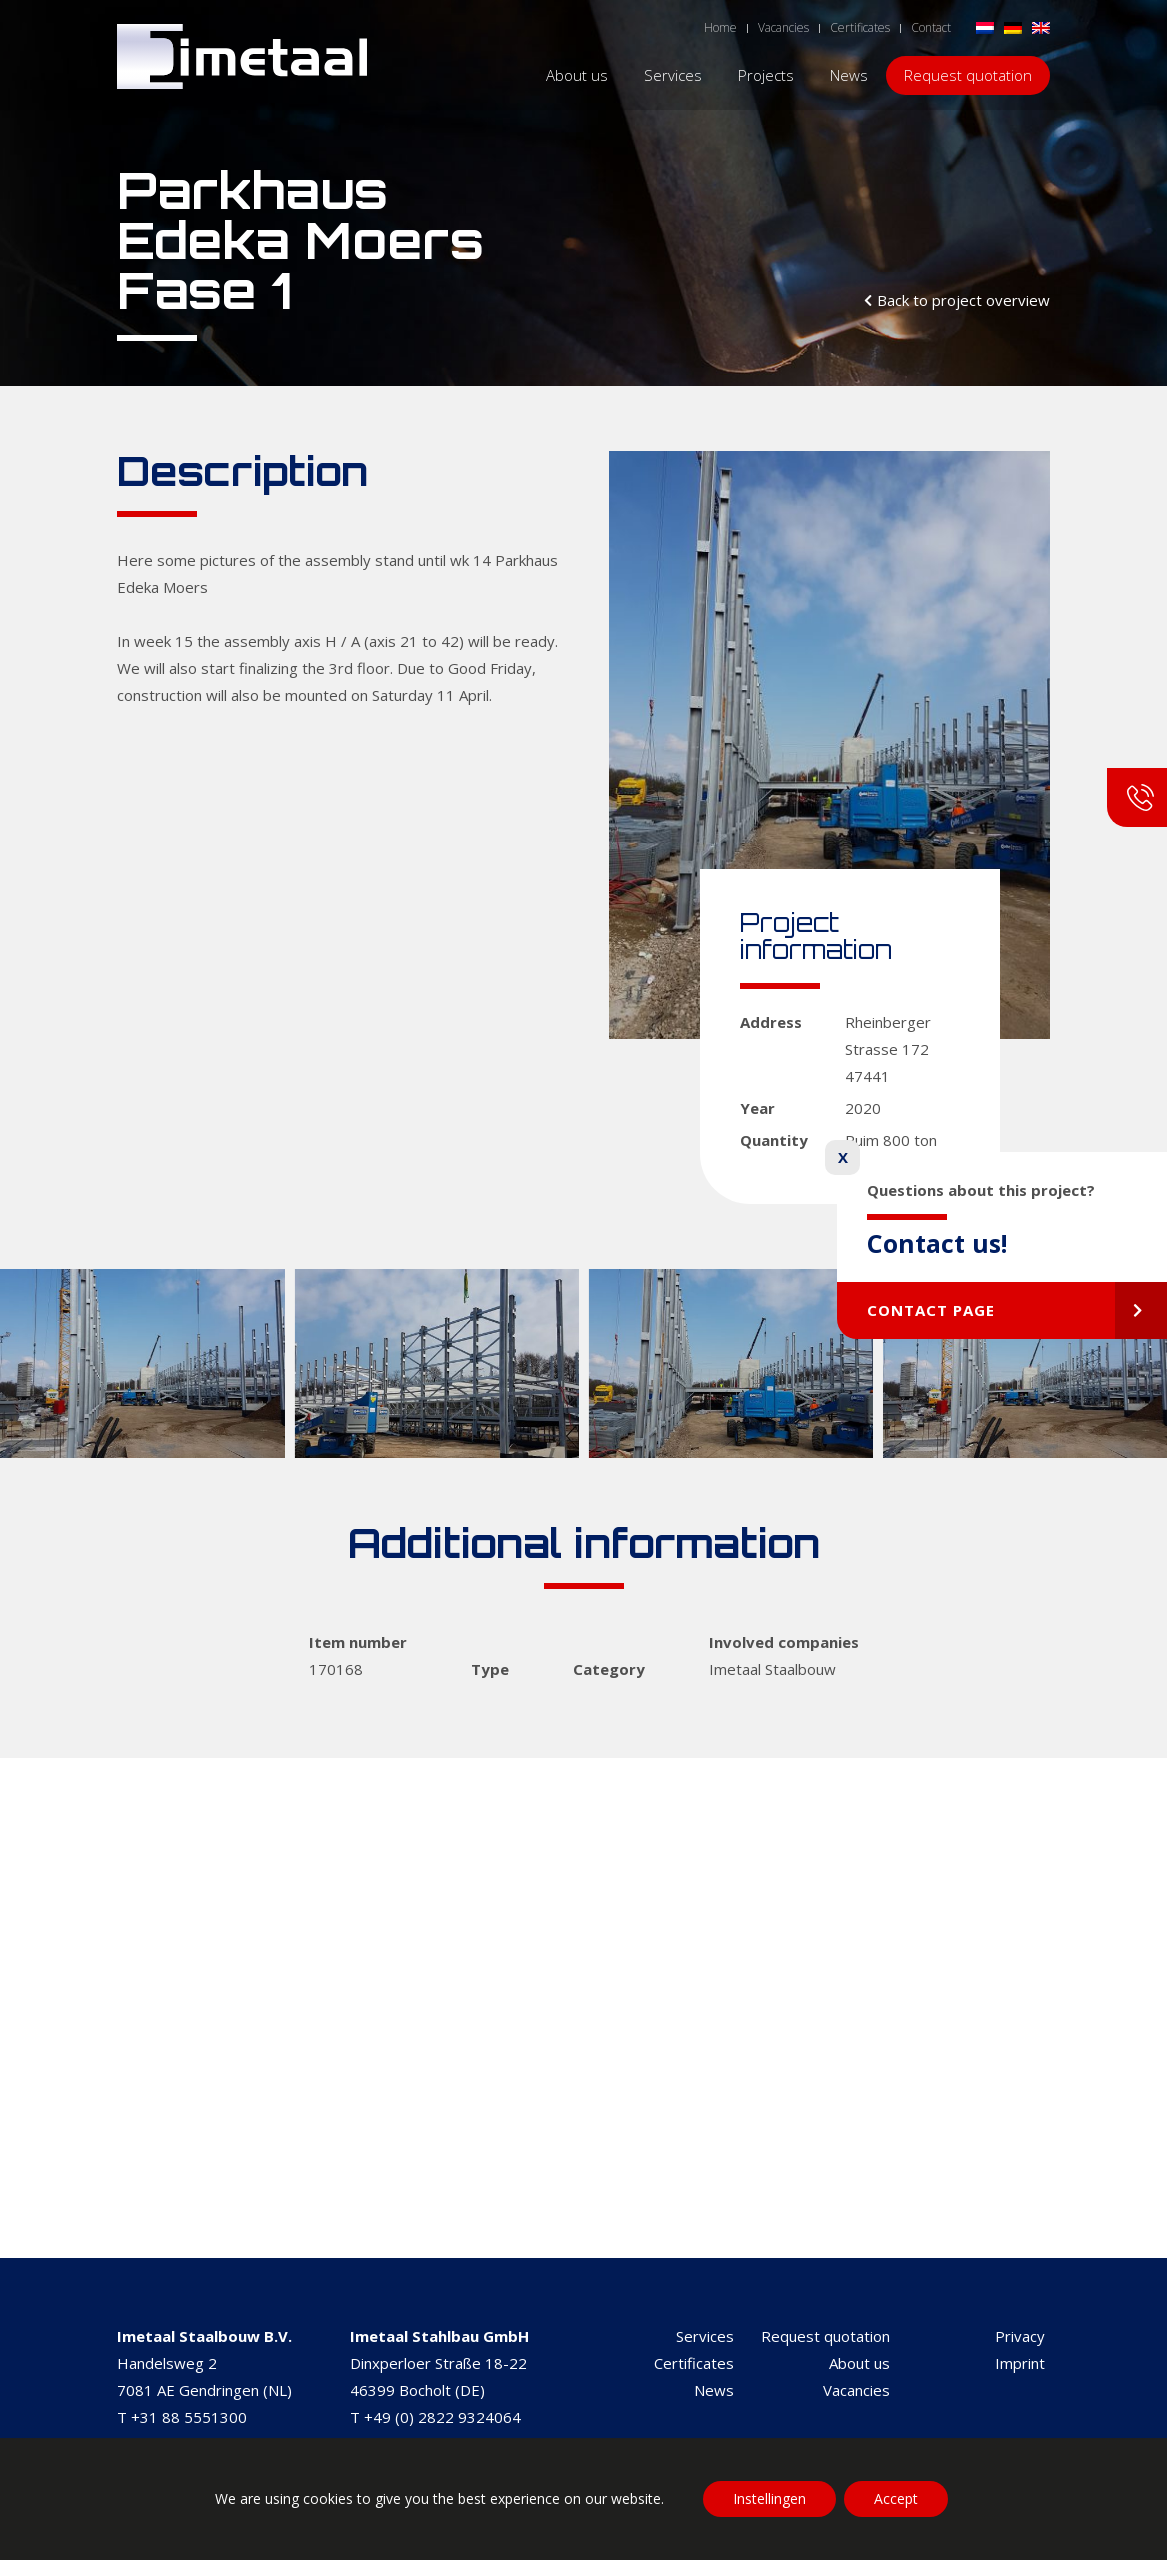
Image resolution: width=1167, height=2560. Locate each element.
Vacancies (856, 2390)
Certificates (694, 2363)
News (714, 2390)
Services (705, 2336)
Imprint (1020, 2363)
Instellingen (769, 2498)
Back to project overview (963, 300)
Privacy (1020, 2336)
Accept (896, 2498)
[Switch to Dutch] (985, 26)
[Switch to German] (1013, 26)
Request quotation (825, 2336)
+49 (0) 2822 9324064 (442, 2417)
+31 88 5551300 (189, 2417)
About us (859, 2363)
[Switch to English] (1041, 26)
